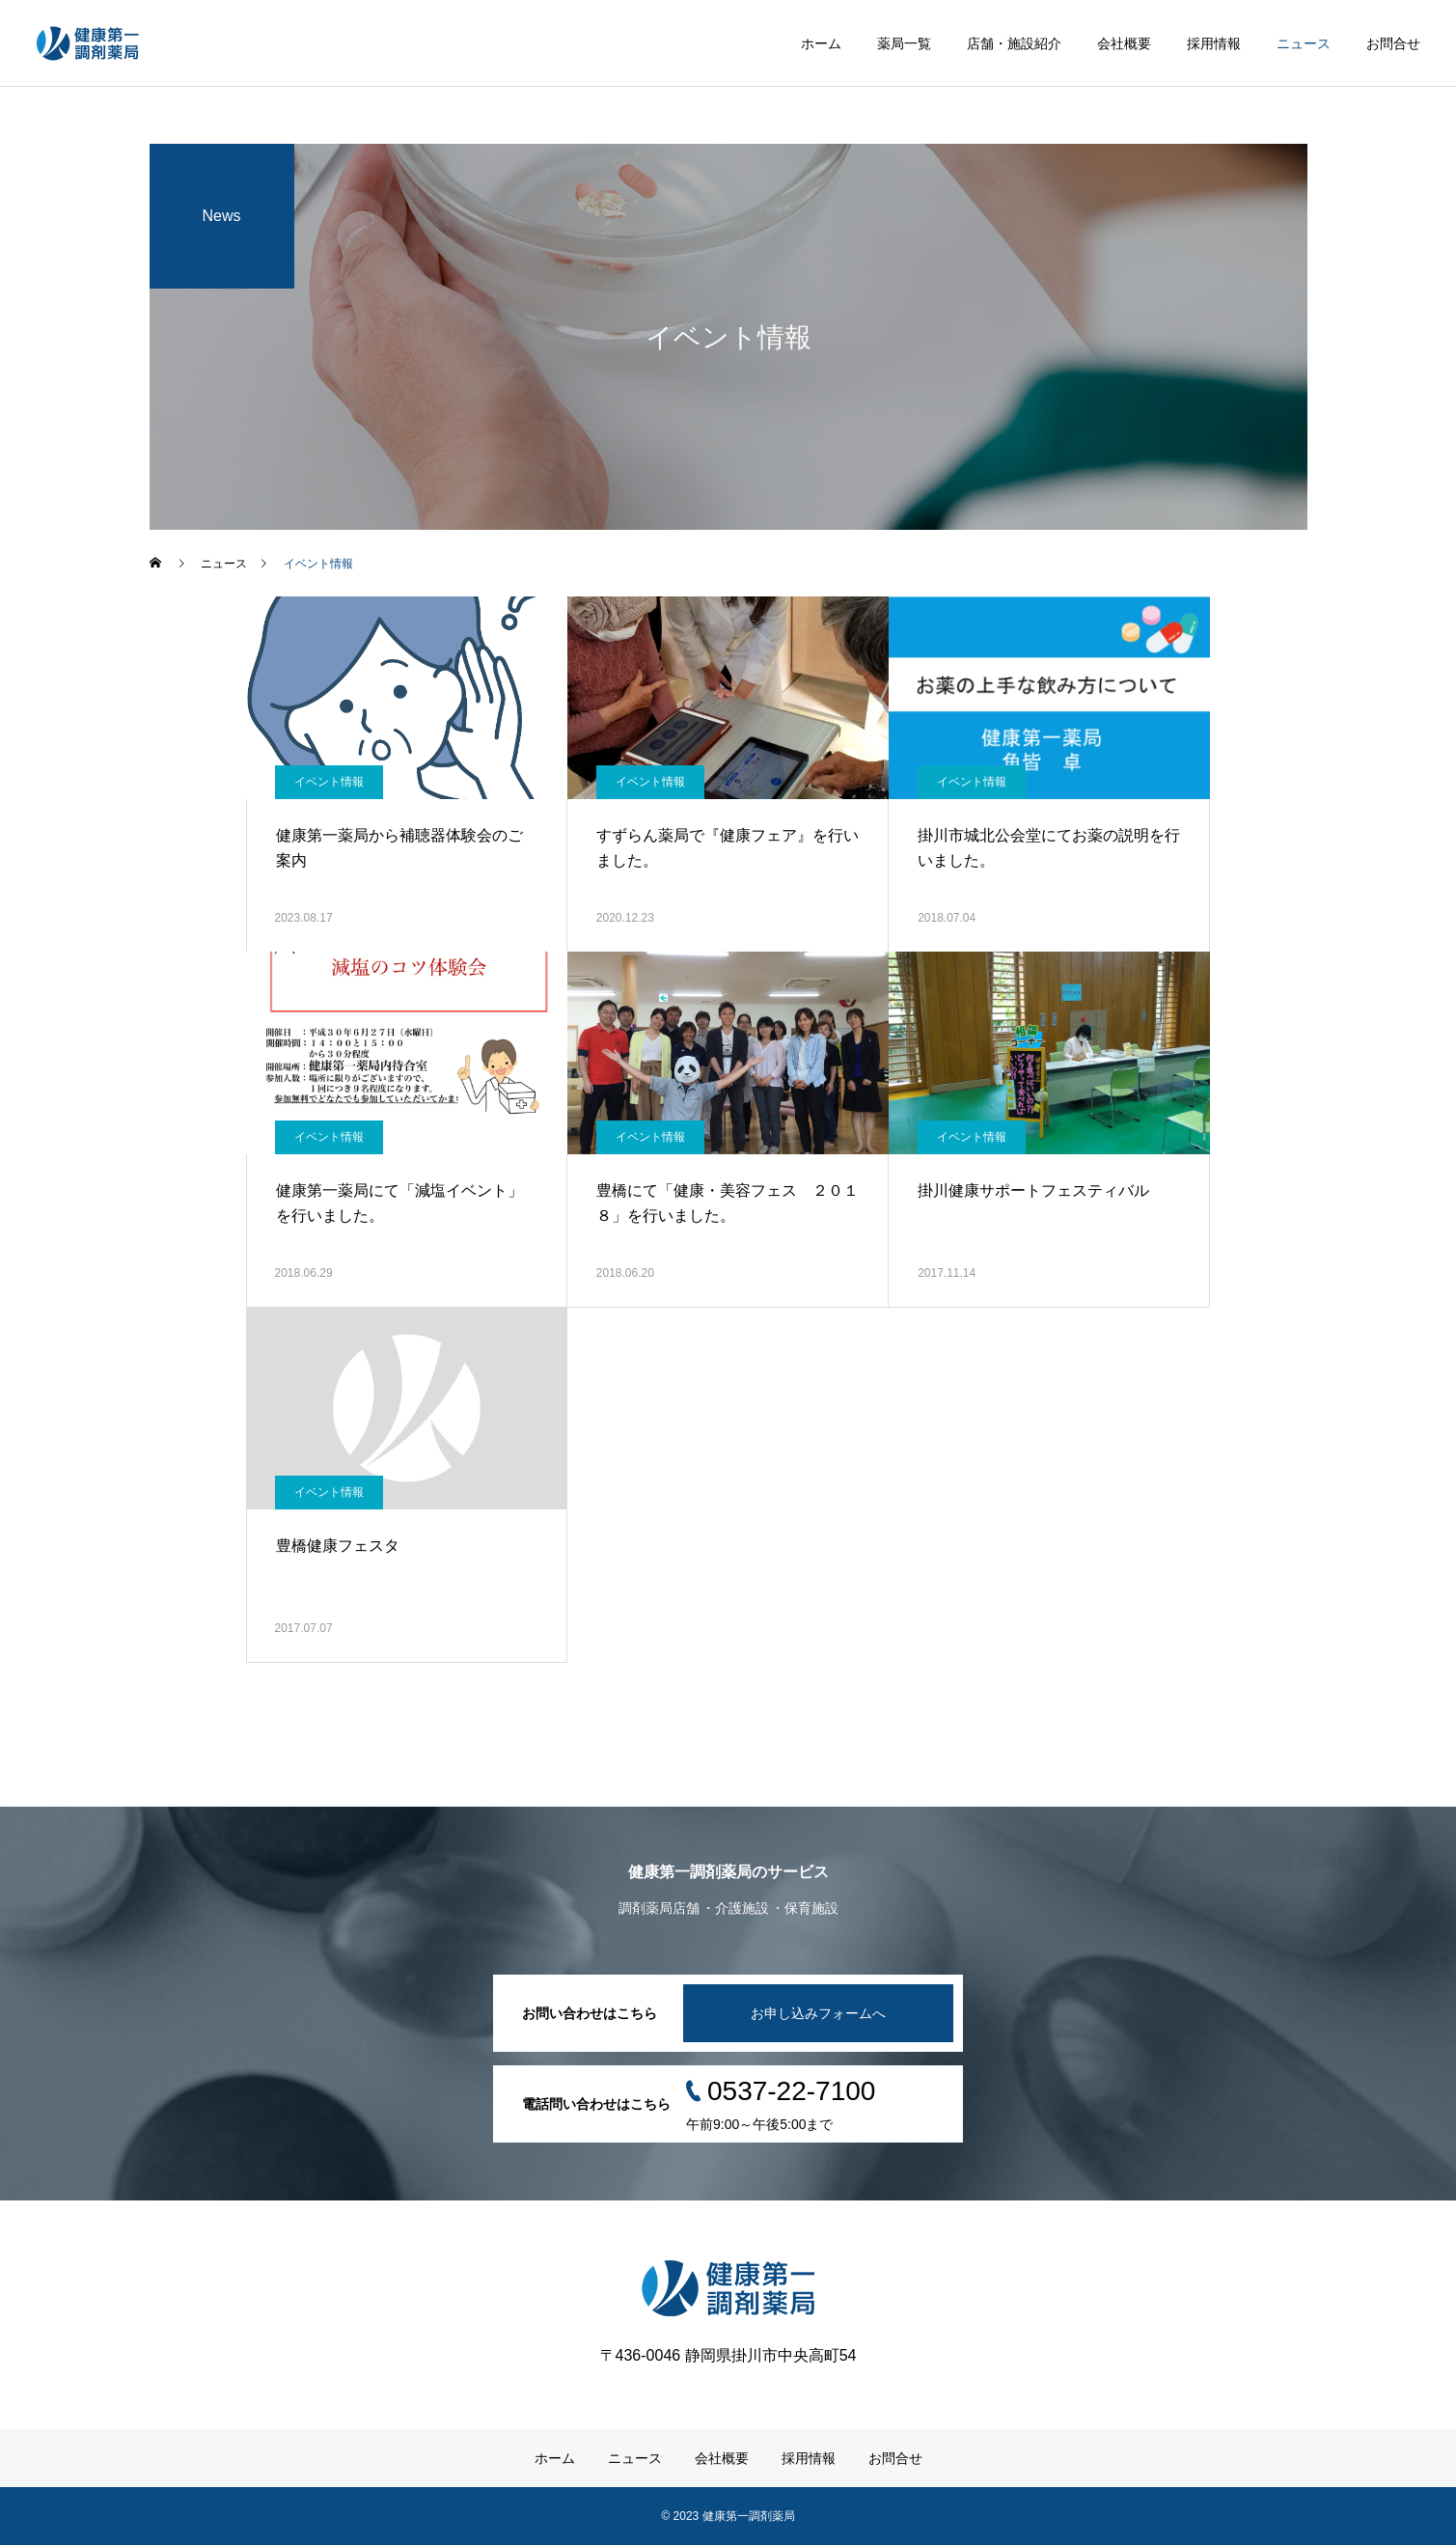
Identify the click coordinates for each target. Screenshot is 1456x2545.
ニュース (1304, 43)
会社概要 (1124, 43)
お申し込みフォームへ (818, 2013)
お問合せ (1393, 43)
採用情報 (1214, 43)
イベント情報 (329, 781)
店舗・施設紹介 (1014, 43)
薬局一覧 (904, 43)
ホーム (821, 43)
